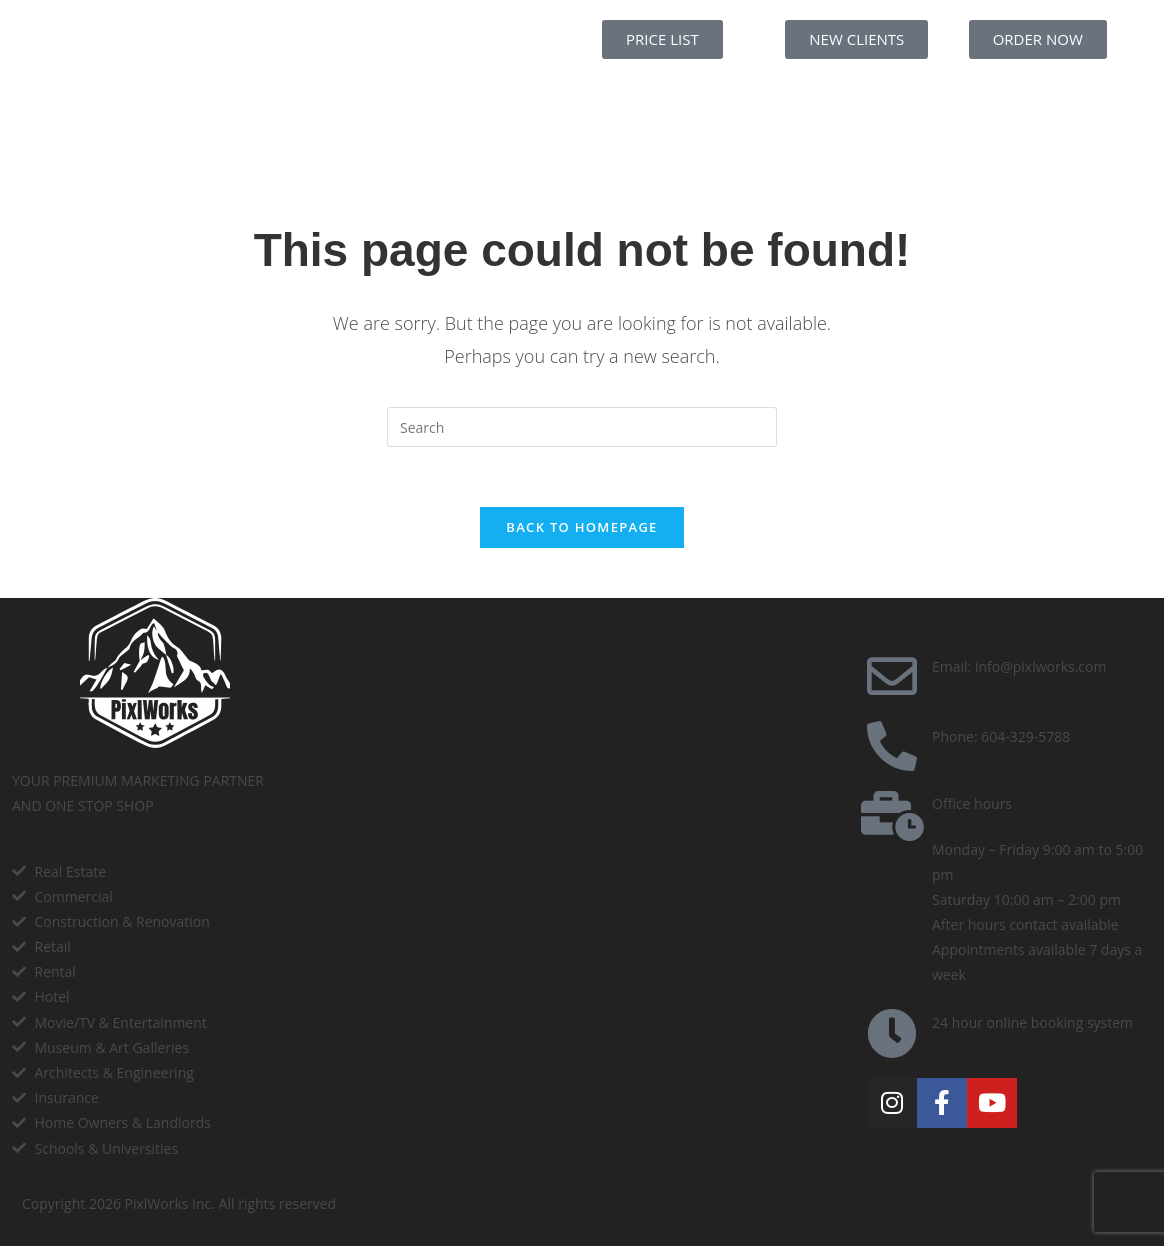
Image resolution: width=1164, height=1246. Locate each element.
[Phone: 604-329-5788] (892, 746)
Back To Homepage (581, 527)
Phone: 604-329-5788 (1001, 736)
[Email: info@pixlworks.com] (892, 676)
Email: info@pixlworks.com (1019, 666)
